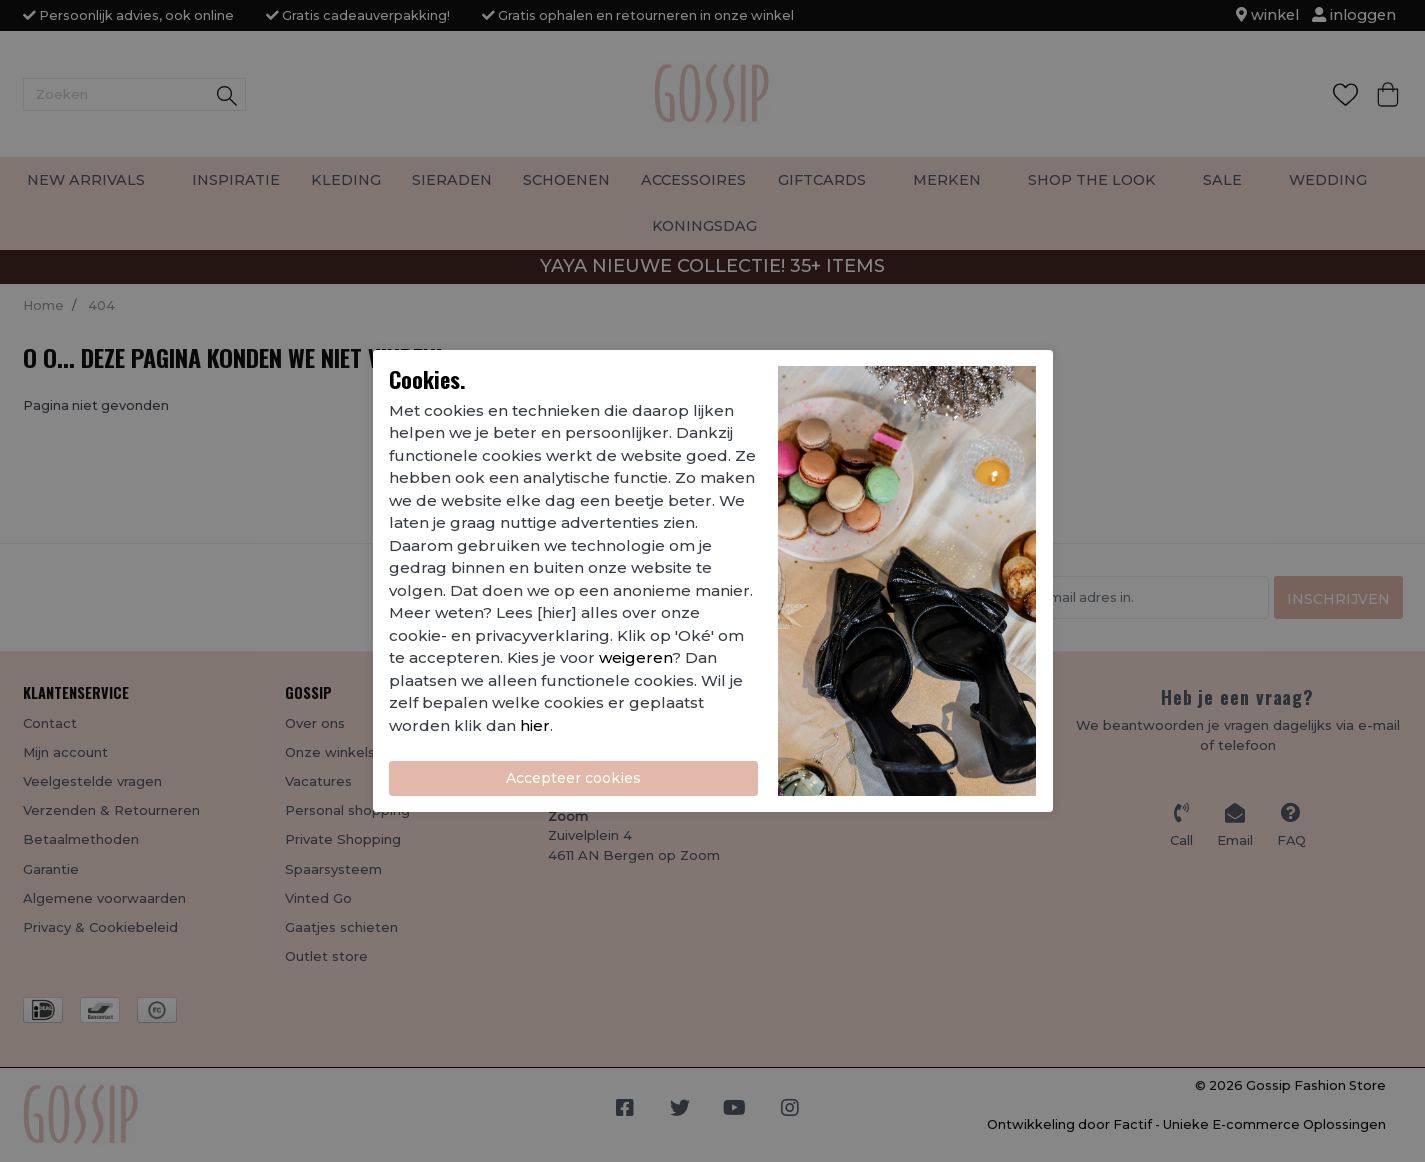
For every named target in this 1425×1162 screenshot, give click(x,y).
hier (535, 725)
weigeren (635, 657)
